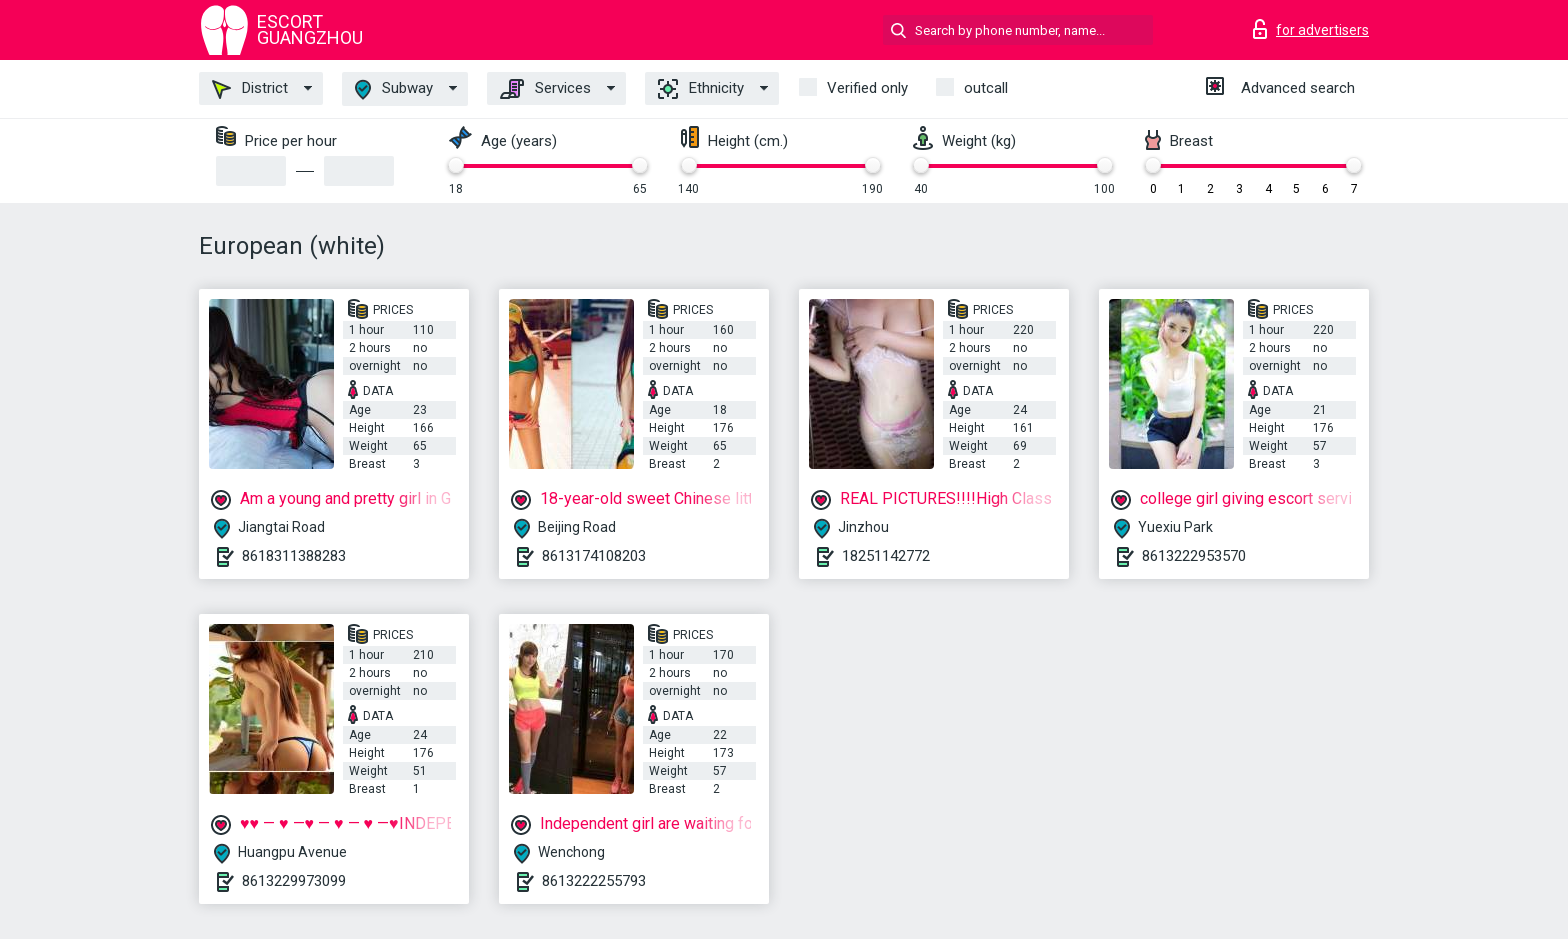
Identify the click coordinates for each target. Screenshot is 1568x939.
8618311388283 (294, 556)
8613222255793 (594, 881)
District (250, 89)
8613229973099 (294, 881)
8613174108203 (594, 556)
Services (545, 89)
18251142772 (886, 556)
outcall (986, 88)
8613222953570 (1194, 556)
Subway (394, 89)
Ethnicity (701, 89)
